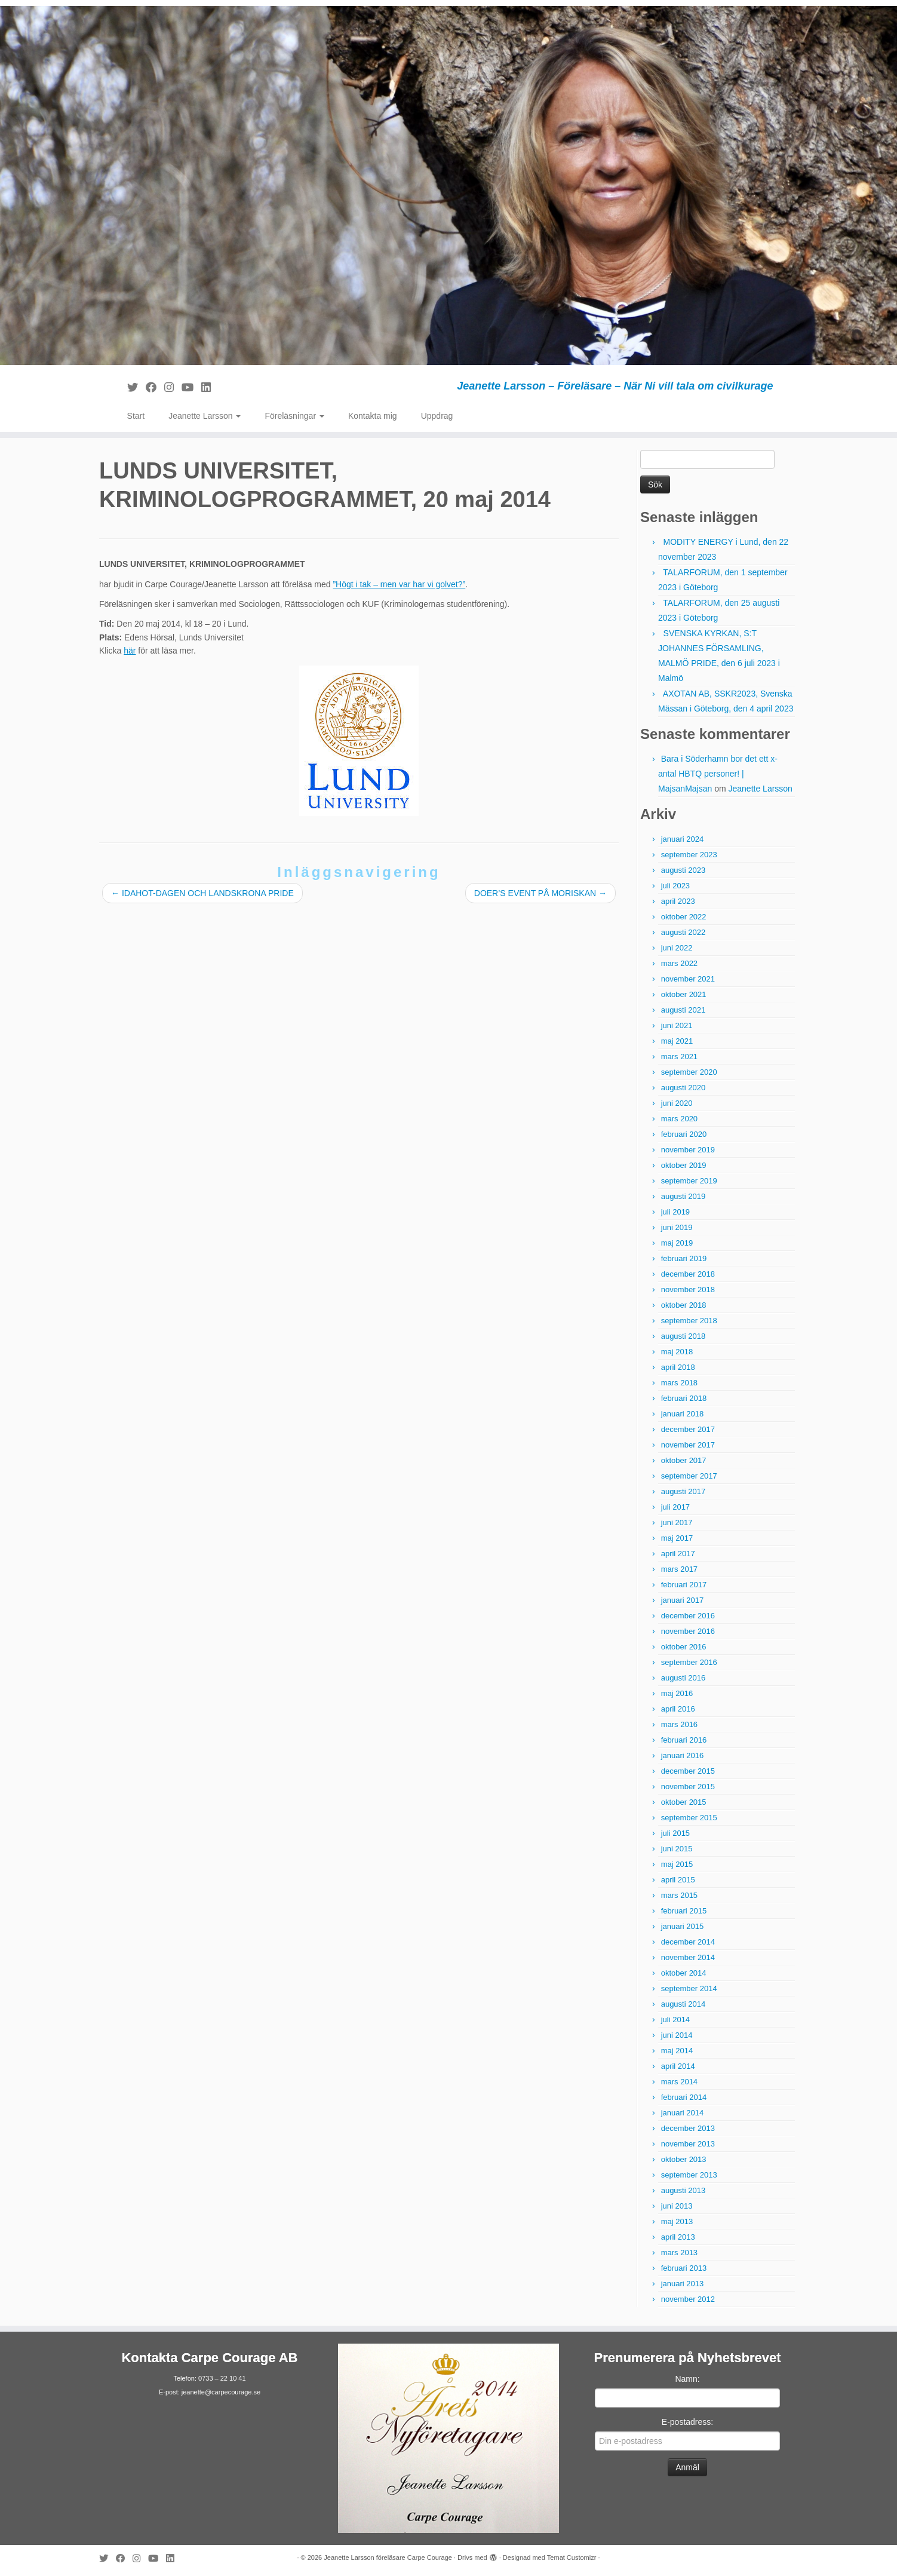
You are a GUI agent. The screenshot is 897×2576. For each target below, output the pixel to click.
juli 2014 (675, 2019)
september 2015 (689, 1817)
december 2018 (688, 1273)
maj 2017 (677, 1538)
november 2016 (688, 1631)
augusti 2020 (683, 1087)
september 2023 (689, 854)
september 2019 (689, 1180)
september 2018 (689, 1320)
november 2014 (688, 1957)
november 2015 (688, 1786)
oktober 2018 (683, 1305)
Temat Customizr (572, 2557)
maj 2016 (677, 1693)
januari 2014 (682, 2112)
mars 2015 (679, 1895)
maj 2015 (677, 1864)
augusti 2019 (683, 1196)
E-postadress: (687, 2422)
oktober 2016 (683, 1646)
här (130, 650)
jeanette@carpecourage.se (221, 2392)
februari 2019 (684, 1258)
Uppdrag (437, 416)
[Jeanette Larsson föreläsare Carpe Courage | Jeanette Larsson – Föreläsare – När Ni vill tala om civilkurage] (448, 185)
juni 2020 (677, 1103)
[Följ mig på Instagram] (173, 388)
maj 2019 (677, 1242)
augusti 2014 (683, 2004)
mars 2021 (679, 1056)
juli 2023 (675, 885)
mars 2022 (679, 963)
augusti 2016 (683, 1677)
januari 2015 (682, 1926)
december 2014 (688, 1941)
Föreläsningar (294, 416)
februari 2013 (684, 2268)
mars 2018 (679, 1382)
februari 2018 (684, 1398)
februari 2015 (684, 1910)
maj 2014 (677, 2050)
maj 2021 (677, 1040)
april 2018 (678, 1367)
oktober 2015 (683, 1802)
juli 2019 (675, 1211)
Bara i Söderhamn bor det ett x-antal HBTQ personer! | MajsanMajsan (718, 773)
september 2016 (689, 1662)
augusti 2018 (683, 1336)
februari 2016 (684, 1739)
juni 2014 (677, 2035)
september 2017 (689, 1475)
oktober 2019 (683, 1165)
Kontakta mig (372, 416)
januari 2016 (682, 1755)
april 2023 (678, 901)
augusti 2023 (683, 870)
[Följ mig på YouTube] (191, 388)
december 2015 (688, 1771)
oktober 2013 (683, 2159)
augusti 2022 (683, 932)
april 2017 (678, 1553)
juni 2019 (677, 1227)
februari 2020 (684, 1134)
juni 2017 (677, 1522)
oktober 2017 (683, 1460)
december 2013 (688, 2128)
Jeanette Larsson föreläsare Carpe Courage (388, 2557)
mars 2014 (679, 2081)
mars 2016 (679, 1724)
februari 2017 (684, 1584)
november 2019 (688, 1149)
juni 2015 (677, 1848)
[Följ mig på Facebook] (155, 388)
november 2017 (688, 1444)
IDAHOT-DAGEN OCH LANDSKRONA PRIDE (202, 893)
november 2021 (688, 978)
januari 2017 (682, 1600)
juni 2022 (677, 947)
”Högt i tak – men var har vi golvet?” (399, 584)
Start (136, 416)
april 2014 (678, 2066)
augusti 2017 (683, 1491)
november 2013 (688, 2143)
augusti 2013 (683, 2190)
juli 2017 (675, 1506)
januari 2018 (682, 1413)
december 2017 (688, 1429)
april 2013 (678, 2236)
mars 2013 (679, 2252)
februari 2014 (684, 2097)
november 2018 (688, 1289)
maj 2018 (677, 1351)
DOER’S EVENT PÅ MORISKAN (540, 893)
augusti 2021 (683, 1009)
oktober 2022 (683, 916)
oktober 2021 (683, 994)
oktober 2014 (683, 1972)
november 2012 (688, 2299)
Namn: (687, 2379)
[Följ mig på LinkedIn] (210, 388)
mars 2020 (679, 1118)
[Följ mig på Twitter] (136, 388)
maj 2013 (677, 2221)
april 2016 (678, 1708)
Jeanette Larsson (204, 416)
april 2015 (678, 1879)
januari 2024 (682, 839)
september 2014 (689, 1988)
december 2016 (688, 1615)
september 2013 (689, 2174)
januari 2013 (682, 2283)
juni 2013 (677, 2205)
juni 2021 (677, 1025)
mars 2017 (679, 1569)
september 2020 (689, 1072)
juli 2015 (675, 1833)
